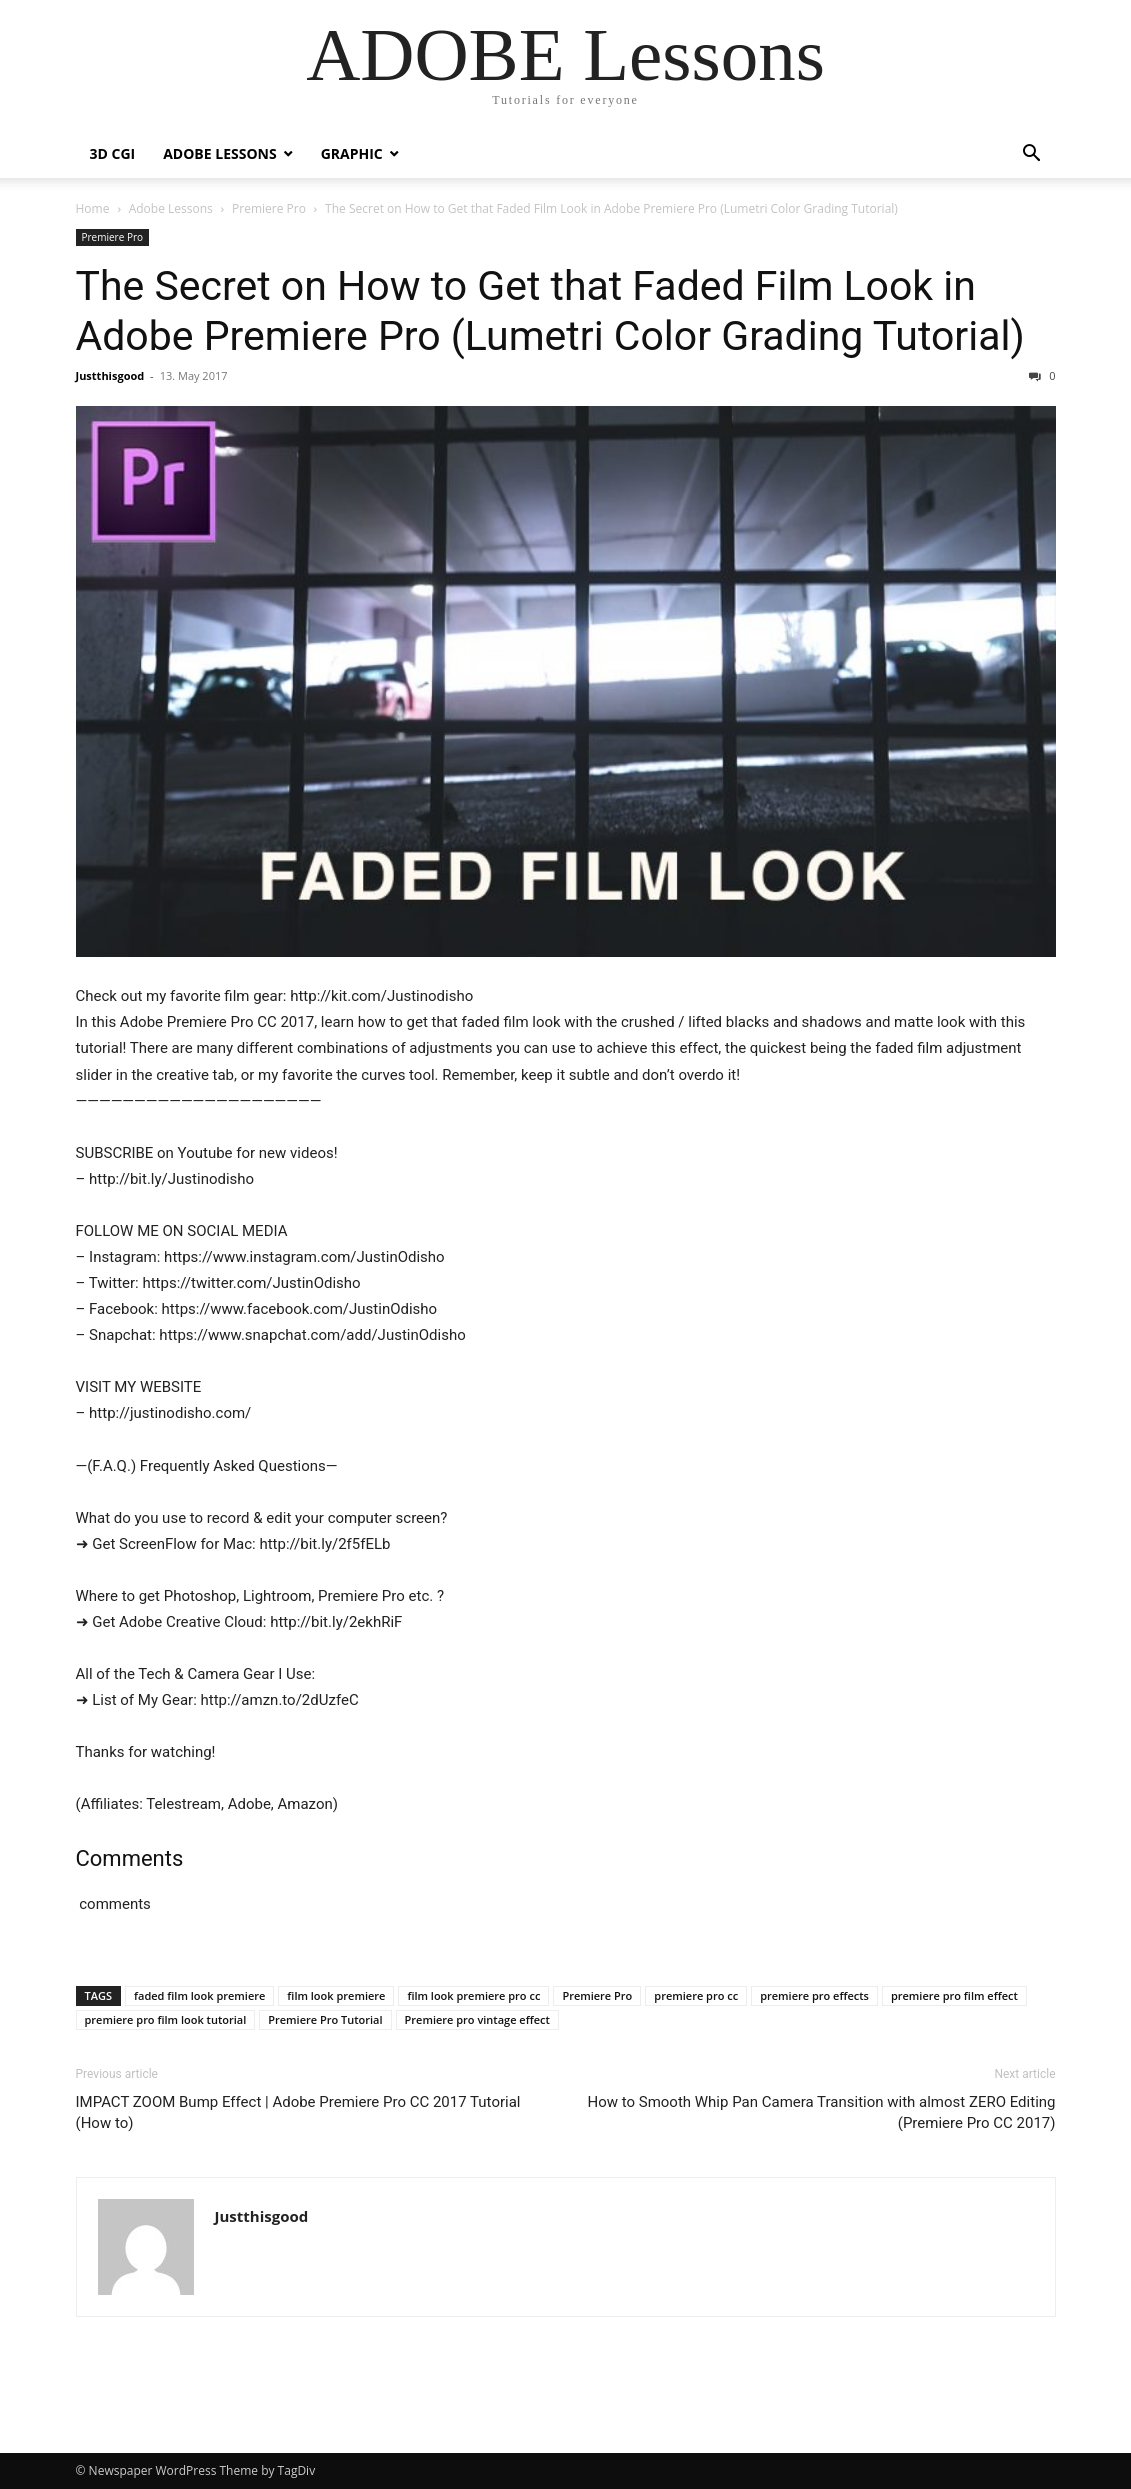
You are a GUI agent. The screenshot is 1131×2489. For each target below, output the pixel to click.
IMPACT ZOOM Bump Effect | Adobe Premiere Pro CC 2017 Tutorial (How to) (298, 2112)
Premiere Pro (269, 208)
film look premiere (336, 1995)
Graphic (352, 153)
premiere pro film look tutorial (166, 2019)
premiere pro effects (814, 1995)
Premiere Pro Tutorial (325, 2019)
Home (93, 208)
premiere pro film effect (954, 1995)
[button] (1032, 155)
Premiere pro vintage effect (477, 2019)
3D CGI (113, 153)
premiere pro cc (696, 1995)
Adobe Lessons (219, 153)
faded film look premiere (199, 1995)
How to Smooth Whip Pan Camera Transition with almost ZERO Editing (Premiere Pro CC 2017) (821, 2112)
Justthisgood (110, 375)
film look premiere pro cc (473, 1995)
